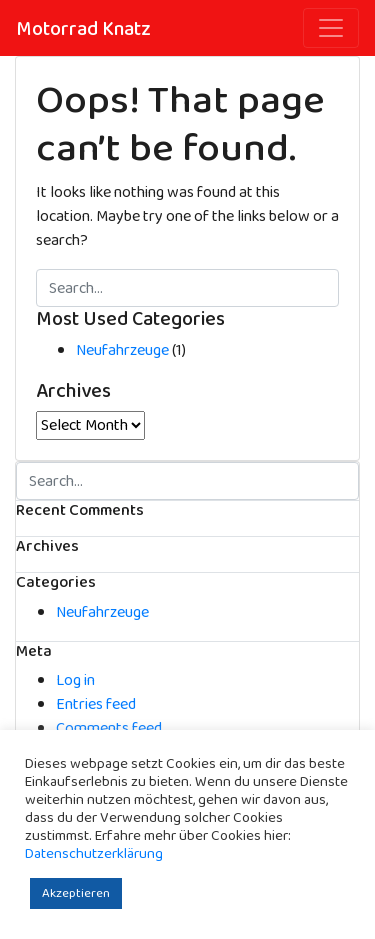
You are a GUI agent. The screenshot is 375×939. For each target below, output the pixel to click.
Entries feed (96, 704)
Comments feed (109, 728)
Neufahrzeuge (122, 350)
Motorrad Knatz (83, 29)
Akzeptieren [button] (76, 893)
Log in (75, 680)
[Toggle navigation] (331, 28)
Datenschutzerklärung (94, 854)
